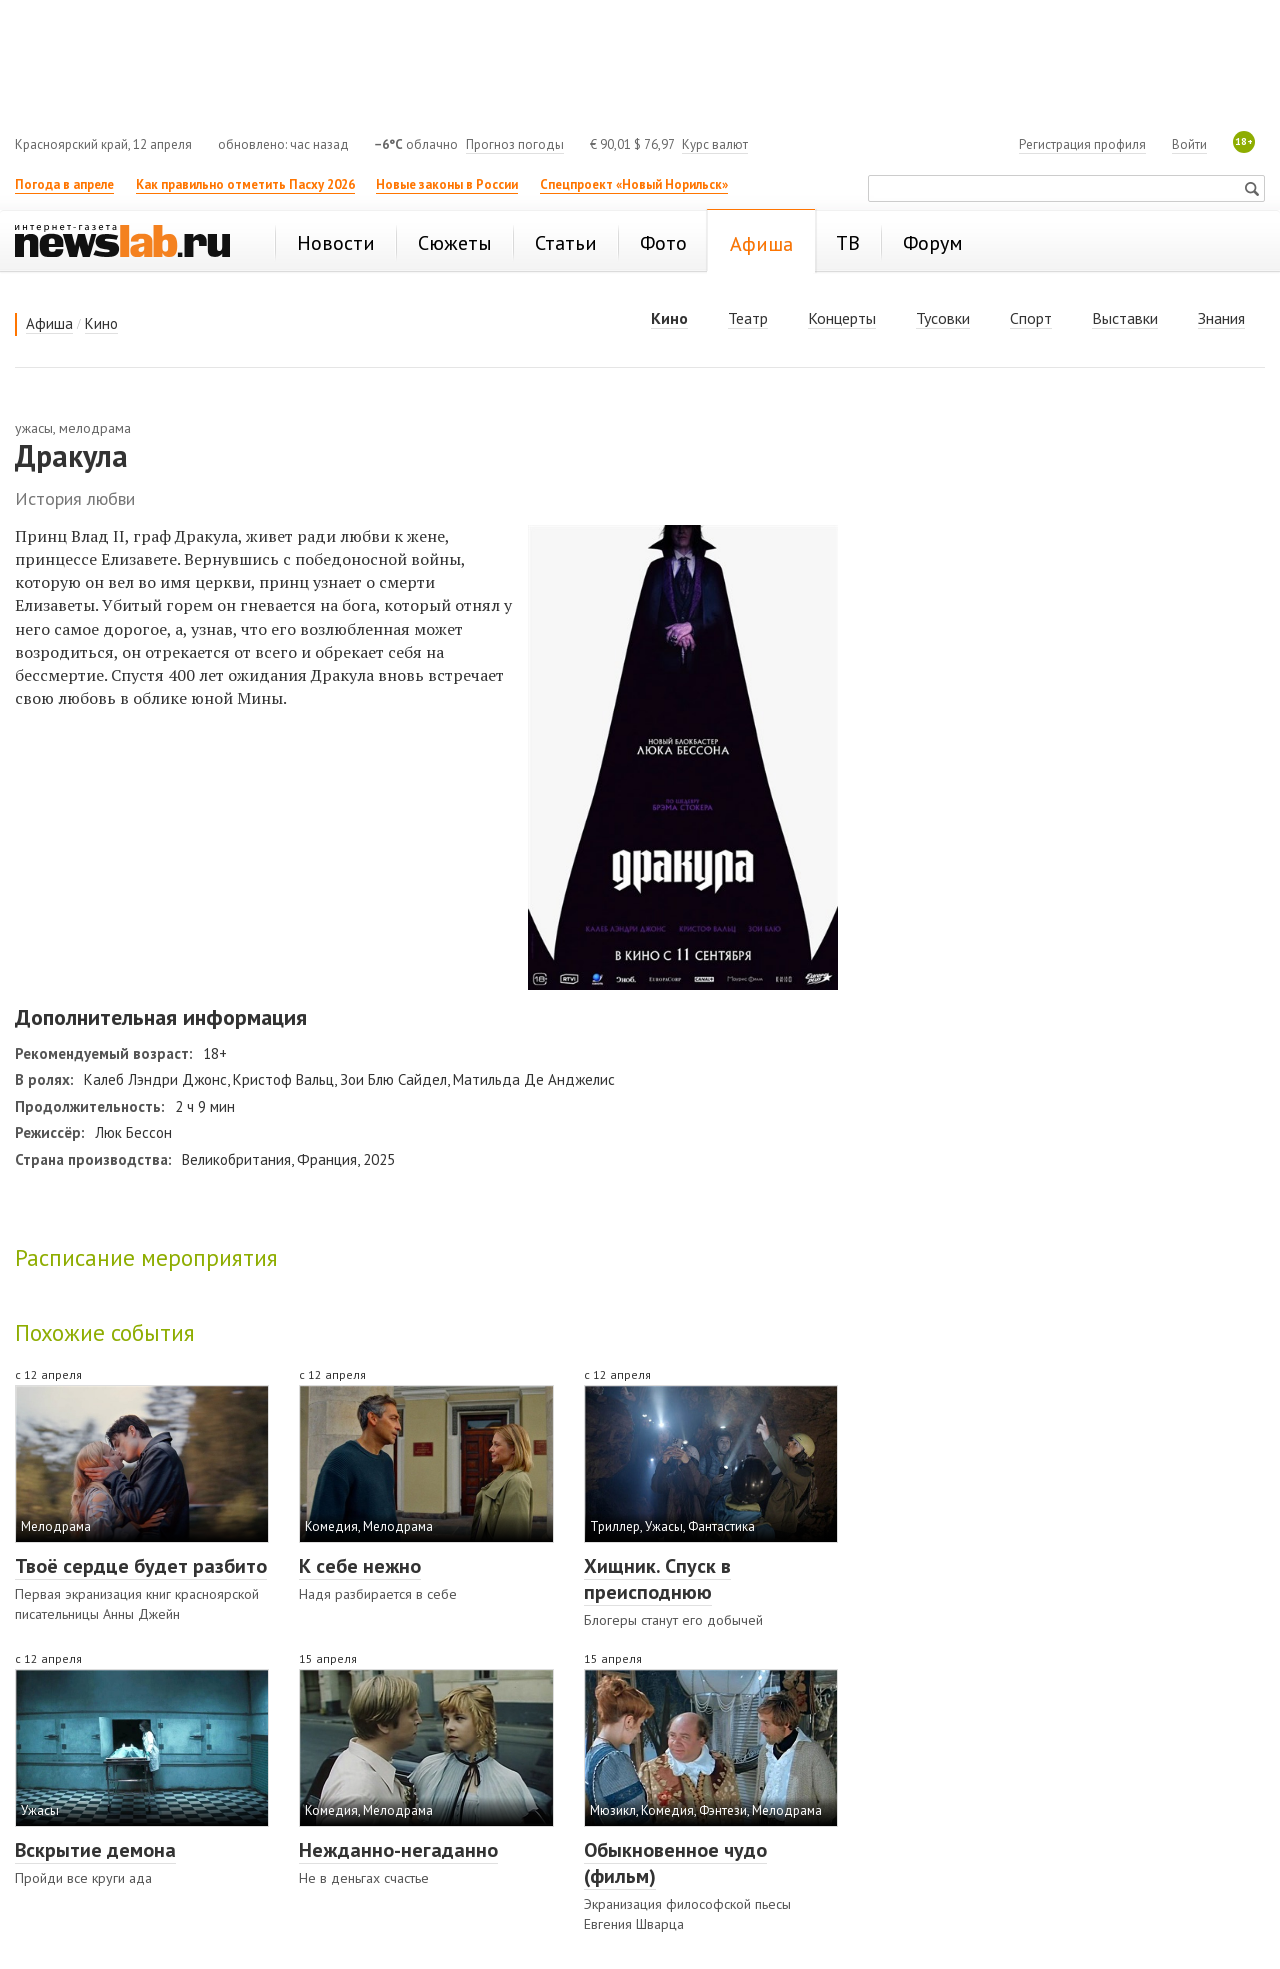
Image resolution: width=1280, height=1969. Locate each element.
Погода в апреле (64, 184)
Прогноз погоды (515, 144)
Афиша (49, 323)
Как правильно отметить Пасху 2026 (245, 184)
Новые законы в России (447, 184)
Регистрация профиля (1082, 144)
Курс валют (715, 144)
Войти (1189, 144)
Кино (101, 323)
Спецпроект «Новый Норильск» (634, 184)
